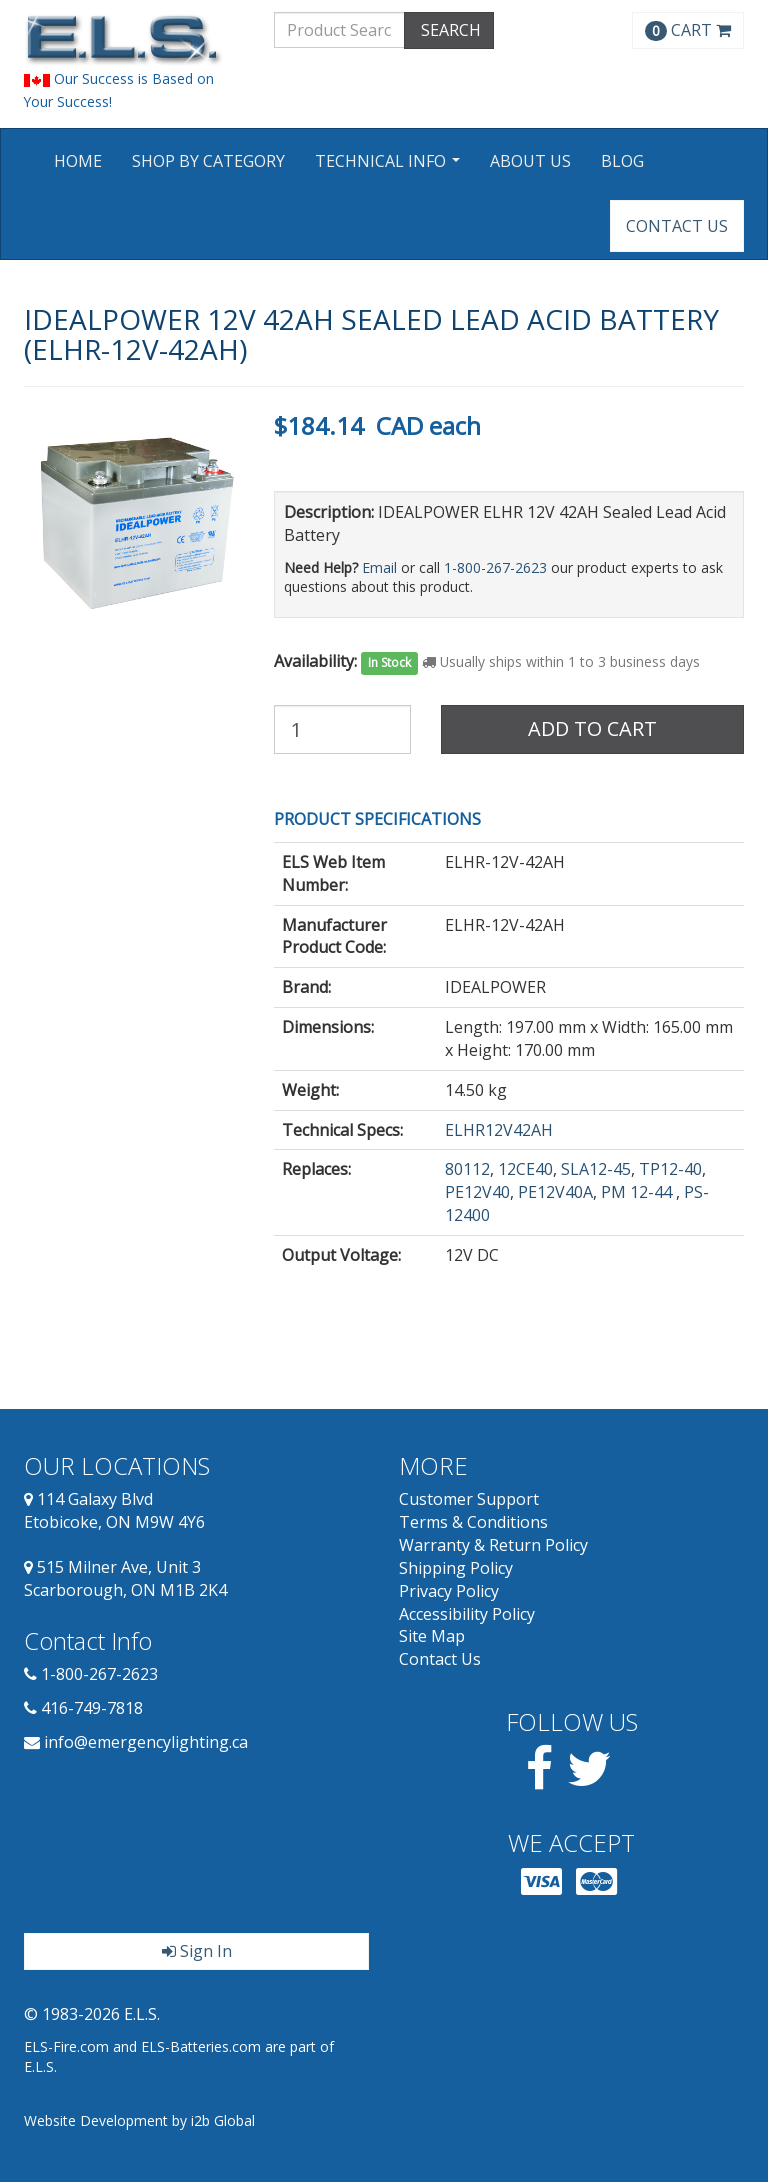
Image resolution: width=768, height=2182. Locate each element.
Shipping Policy (456, 1568)
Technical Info (390, 167)
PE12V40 (477, 1192)
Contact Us (677, 226)
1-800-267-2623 (495, 567)
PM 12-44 (638, 1192)
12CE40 (525, 1169)
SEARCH (449, 30)
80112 (467, 1169)
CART (688, 30)
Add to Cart (592, 728)
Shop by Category (208, 161)
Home (78, 161)
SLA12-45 (596, 1169)
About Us (530, 161)
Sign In (197, 1951)
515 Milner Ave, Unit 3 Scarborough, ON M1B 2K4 (125, 1578)
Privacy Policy (449, 1591)
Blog (622, 161)
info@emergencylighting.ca (146, 1742)
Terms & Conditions (473, 1522)
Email (379, 567)
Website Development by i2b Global (139, 2120)
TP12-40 (670, 1169)
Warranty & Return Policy (493, 1545)
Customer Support (469, 1499)
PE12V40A (555, 1192)
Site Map (432, 1636)
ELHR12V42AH (499, 1130)
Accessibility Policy (467, 1614)
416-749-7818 (92, 1708)
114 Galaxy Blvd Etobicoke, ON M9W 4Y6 (114, 1510)
